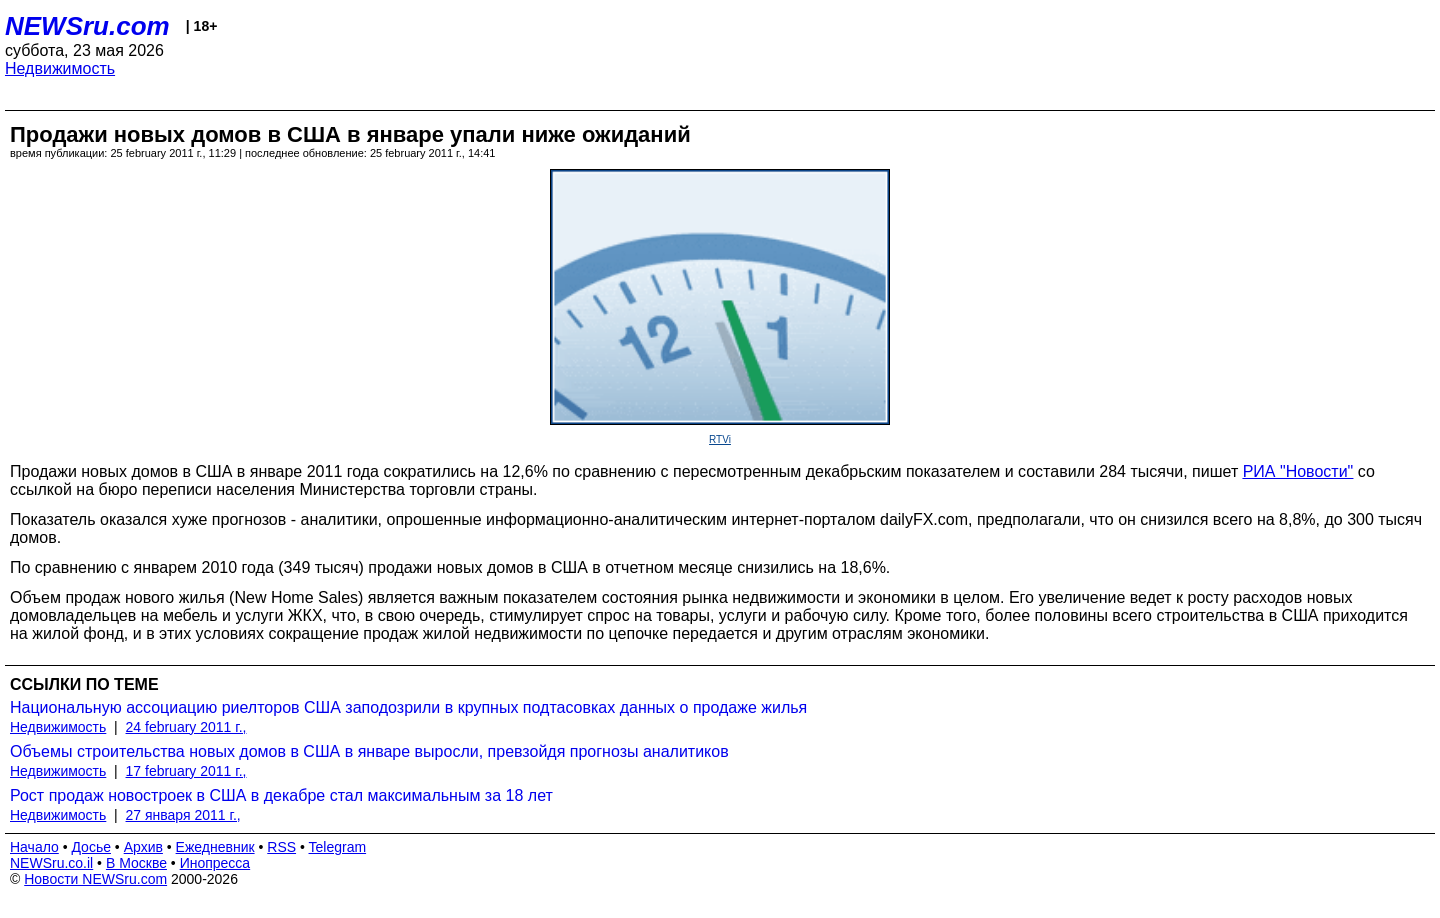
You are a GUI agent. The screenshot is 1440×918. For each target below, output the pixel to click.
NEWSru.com (87, 26)
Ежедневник (215, 847)
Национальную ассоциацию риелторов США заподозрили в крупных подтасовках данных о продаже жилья (408, 707)
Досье (91, 847)
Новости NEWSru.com (95, 879)
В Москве (136, 863)
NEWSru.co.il (51, 863)
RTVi (720, 439)
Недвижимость (60, 68)
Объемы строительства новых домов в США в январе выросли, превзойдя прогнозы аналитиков (369, 751)
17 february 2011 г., (186, 771)
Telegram (338, 847)
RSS (281, 847)
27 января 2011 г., (183, 815)
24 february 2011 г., (186, 727)
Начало (34, 847)
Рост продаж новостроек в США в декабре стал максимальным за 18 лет (281, 795)
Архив (143, 847)
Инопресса (215, 863)
